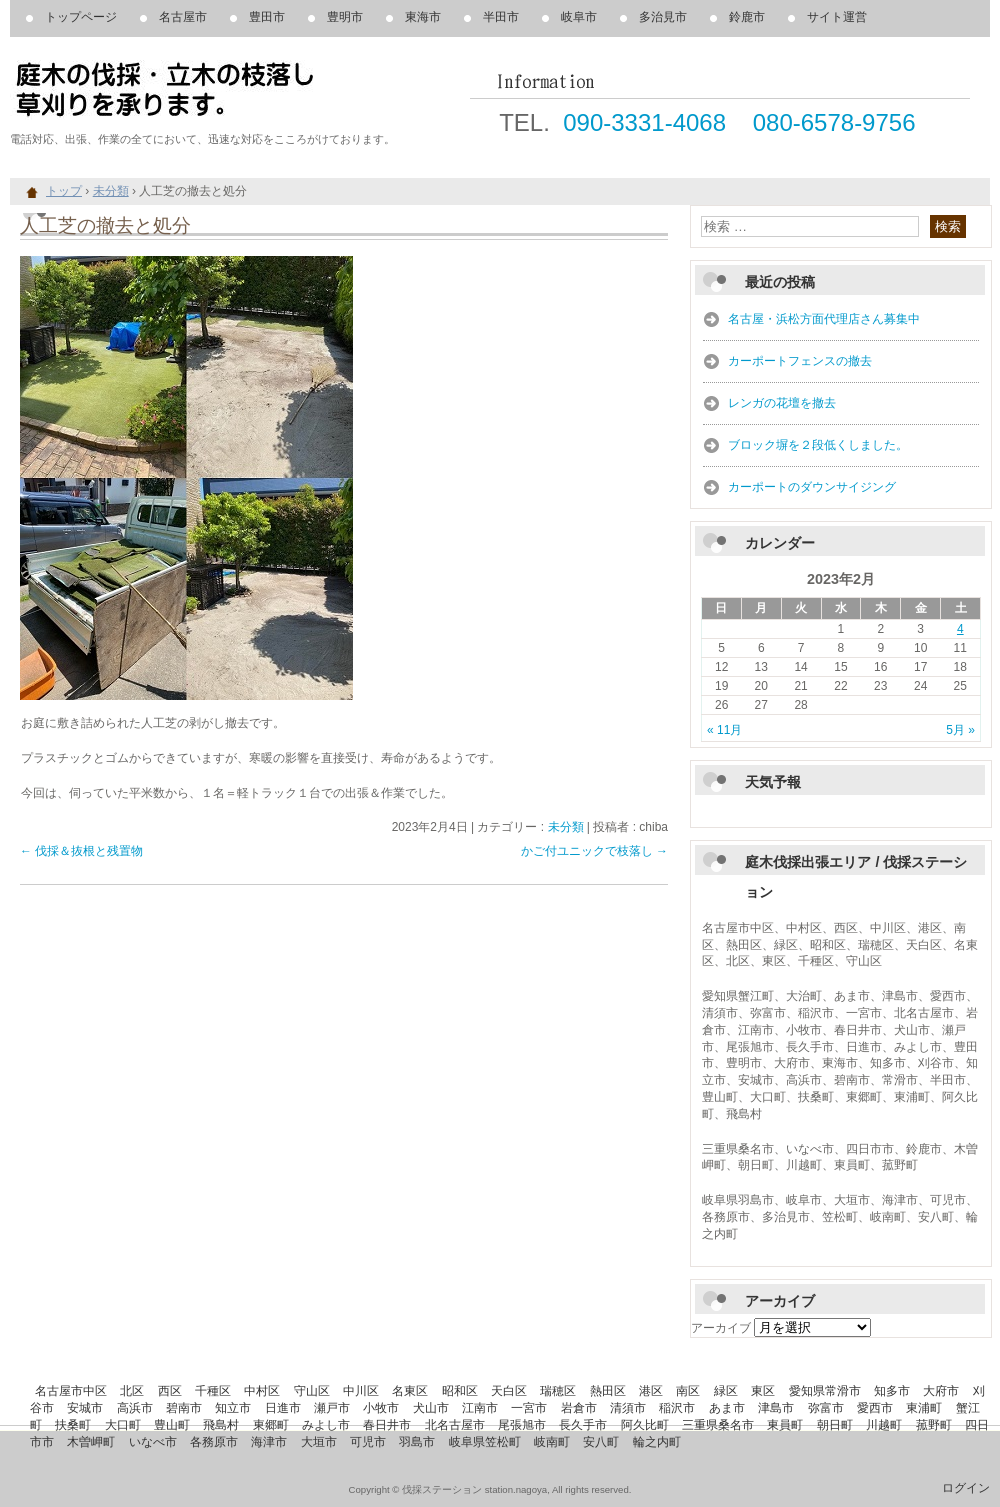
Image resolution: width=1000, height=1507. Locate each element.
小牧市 (381, 1408)
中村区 (262, 1391)
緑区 (726, 1391)
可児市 (368, 1442)
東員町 (785, 1425)
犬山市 (431, 1408)
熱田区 (608, 1391)
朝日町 (835, 1425)
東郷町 (271, 1425)
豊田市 (267, 17)
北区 (132, 1391)
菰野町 (934, 1425)
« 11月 (724, 730)
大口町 (123, 1425)
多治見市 (663, 17)
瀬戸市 (332, 1408)
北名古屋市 (455, 1425)
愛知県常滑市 (825, 1391)
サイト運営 (837, 17)
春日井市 (387, 1425)
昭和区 (460, 1391)
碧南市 (184, 1408)
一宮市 (529, 1408)
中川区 (361, 1391)
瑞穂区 (558, 1391)
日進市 (283, 1408)
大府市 (941, 1391)
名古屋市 (183, 17)
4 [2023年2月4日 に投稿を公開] (960, 629)
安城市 (85, 1408)
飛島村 (221, 1425)
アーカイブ (721, 1328)
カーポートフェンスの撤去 (800, 361)
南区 (688, 1391)
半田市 (501, 17)
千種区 (213, 1391)
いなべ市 (153, 1442)
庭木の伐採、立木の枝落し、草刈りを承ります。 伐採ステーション (240, 90)
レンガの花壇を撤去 (782, 403)
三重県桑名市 (718, 1425)
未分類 (566, 827)
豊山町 (172, 1425)
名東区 (410, 1391)
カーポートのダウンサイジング (812, 487)
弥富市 (826, 1408)
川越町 (884, 1425)
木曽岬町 (91, 1442)
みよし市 (326, 1425)
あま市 (727, 1408)
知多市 (892, 1391)
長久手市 (583, 1425)
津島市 (776, 1408)
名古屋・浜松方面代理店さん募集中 (824, 319)
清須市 (628, 1408)
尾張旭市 (522, 1425)
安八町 (601, 1442)
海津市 (269, 1442)
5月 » (960, 730)
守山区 (312, 1391)
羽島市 (417, 1442)
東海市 (423, 17)
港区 (651, 1391)
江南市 (480, 1408)
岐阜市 (579, 17)
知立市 (233, 1408)
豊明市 (345, 17)
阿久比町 (645, 1425)
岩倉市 (579, 1408)
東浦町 (924, 1408)
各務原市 (214, 1442)
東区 (763, 1391)
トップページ (81, 17)
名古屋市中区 (71, 1391)
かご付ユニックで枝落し (594, 851)
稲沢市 (677, 1408)
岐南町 (552, 1442)
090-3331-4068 (644, 122)
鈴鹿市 (747, 17)
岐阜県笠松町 (485, 1442)
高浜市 (135, 1408)
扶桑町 (73, 1425)
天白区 (509, 1391)
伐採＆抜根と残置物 (81, 851)
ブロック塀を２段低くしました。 (818, 445)
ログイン (966, 1488)
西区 (170, 1391)
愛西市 (875, 1408)
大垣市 (319, 1442)
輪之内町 (657, 1442)
